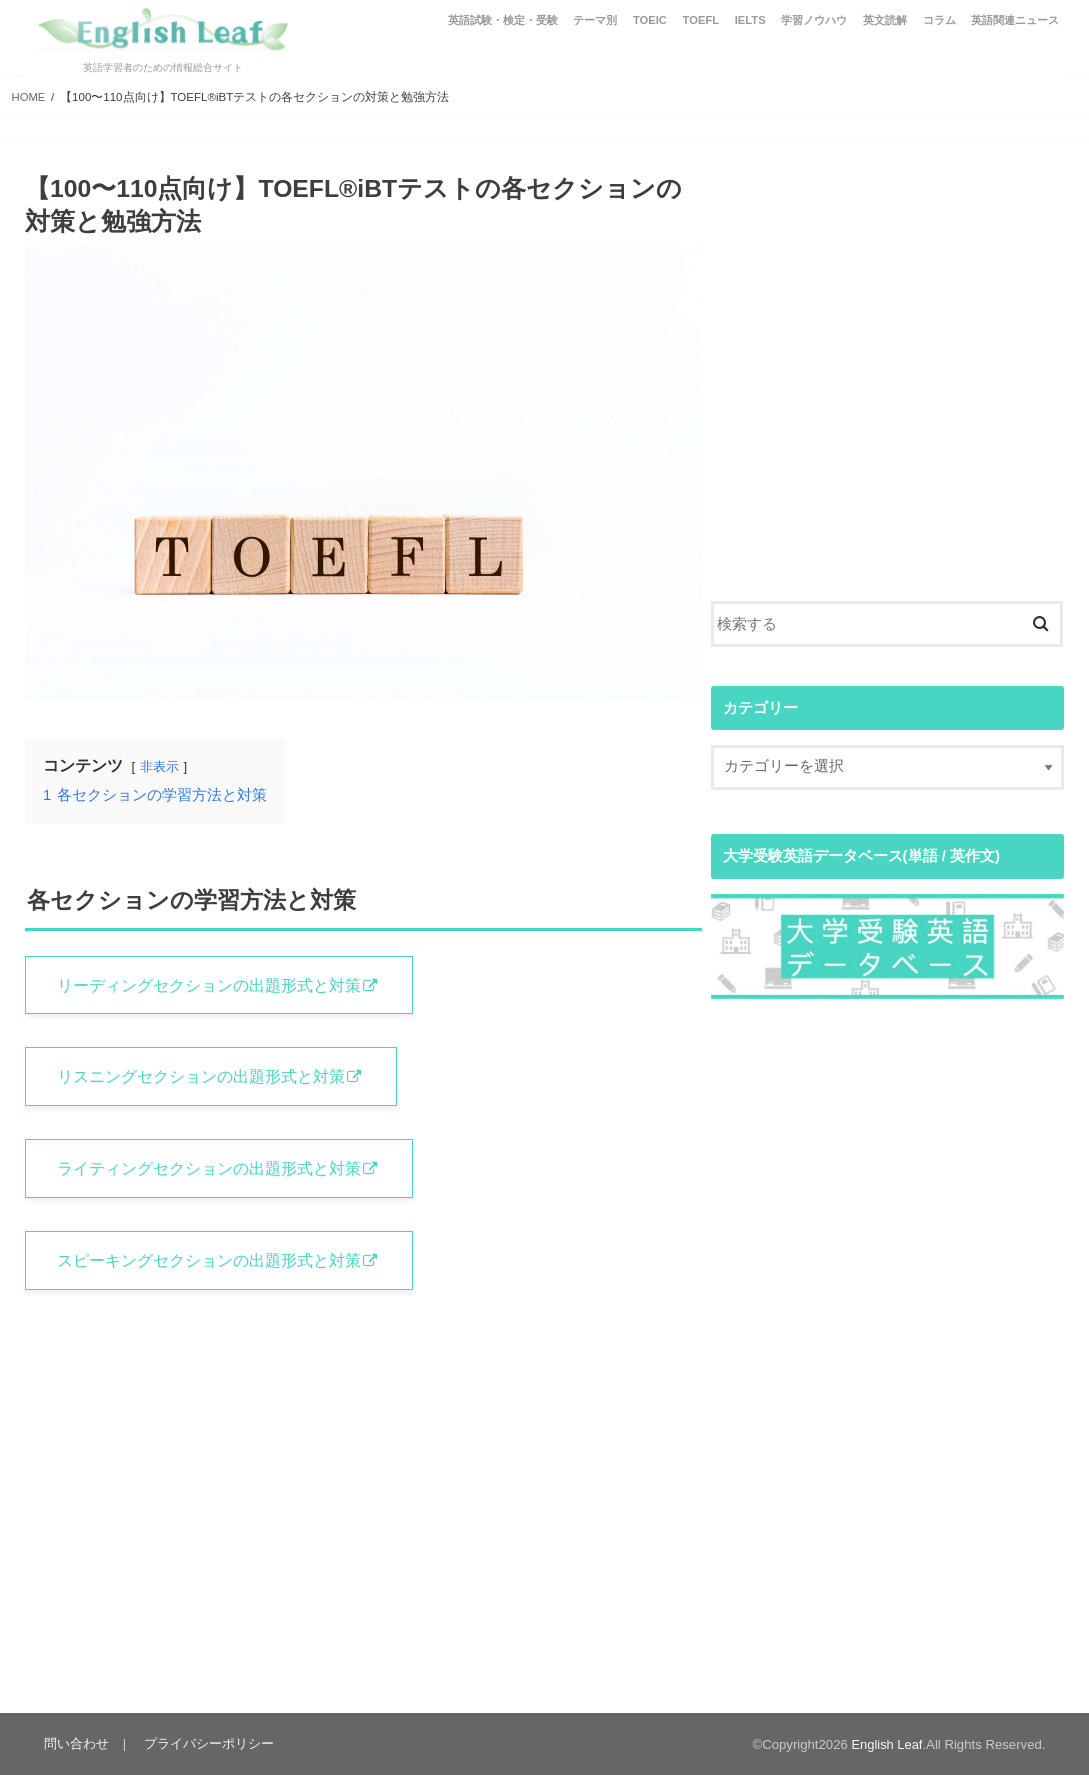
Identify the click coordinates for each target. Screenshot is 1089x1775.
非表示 (159, 766)
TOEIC (650, 20)
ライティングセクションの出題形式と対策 (211, 1170)
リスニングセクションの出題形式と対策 (203, 1078)
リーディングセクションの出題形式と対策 (211, 985)
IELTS (750, 20)
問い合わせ (76, 1743)
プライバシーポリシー (208, 1743)
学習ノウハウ (814, 20)
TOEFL (701, 20)
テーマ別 (595, 20)
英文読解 (885, 20)
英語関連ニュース (1015, 20)
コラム (939, 20)
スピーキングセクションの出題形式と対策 (211, 1263)
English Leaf (886, 1744)
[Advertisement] (887, 394)
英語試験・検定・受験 (503, 20)
